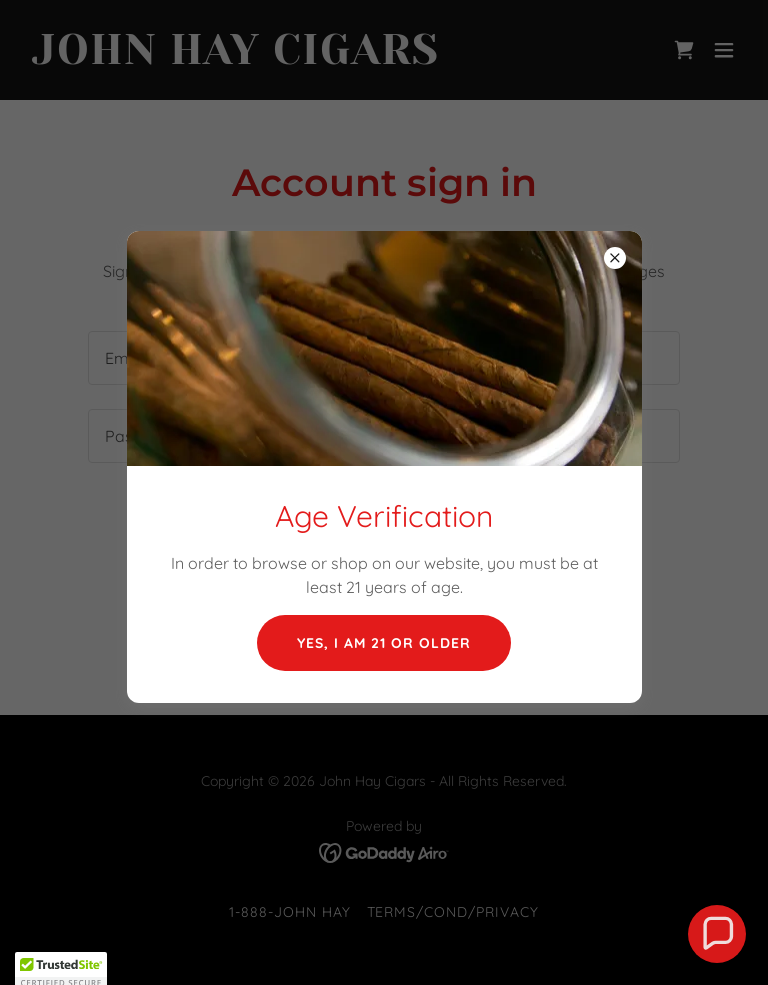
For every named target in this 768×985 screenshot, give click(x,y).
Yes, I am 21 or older (384, 643)
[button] (717, 934)
